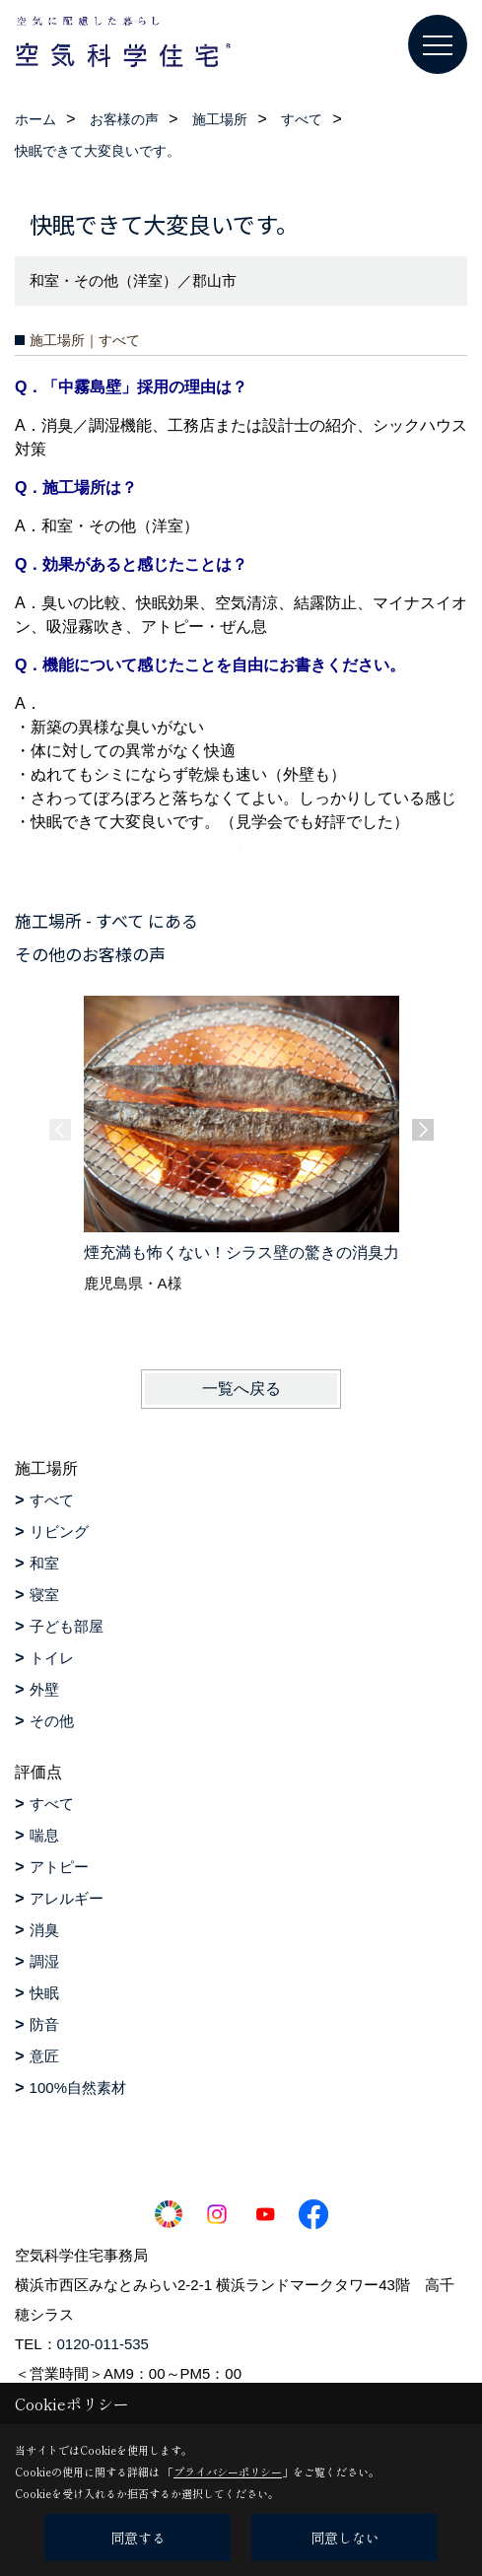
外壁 (44, 1689)
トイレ (52, 1657)
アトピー (59, 1866)
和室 (44, 1563)
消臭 (44, 1929)
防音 (44, 2024)
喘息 (44, 1835)
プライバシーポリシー (227, 2471)
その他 (52, 1720)
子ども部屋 (66, 1626)
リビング (59, 1531)
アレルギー (66, 1898)
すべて (52, 1500)
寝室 (44, 1594)
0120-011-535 (103, 2343)
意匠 (44, 2056)
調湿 (44, 1961)
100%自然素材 (78, 2087)
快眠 (44, 1992)
